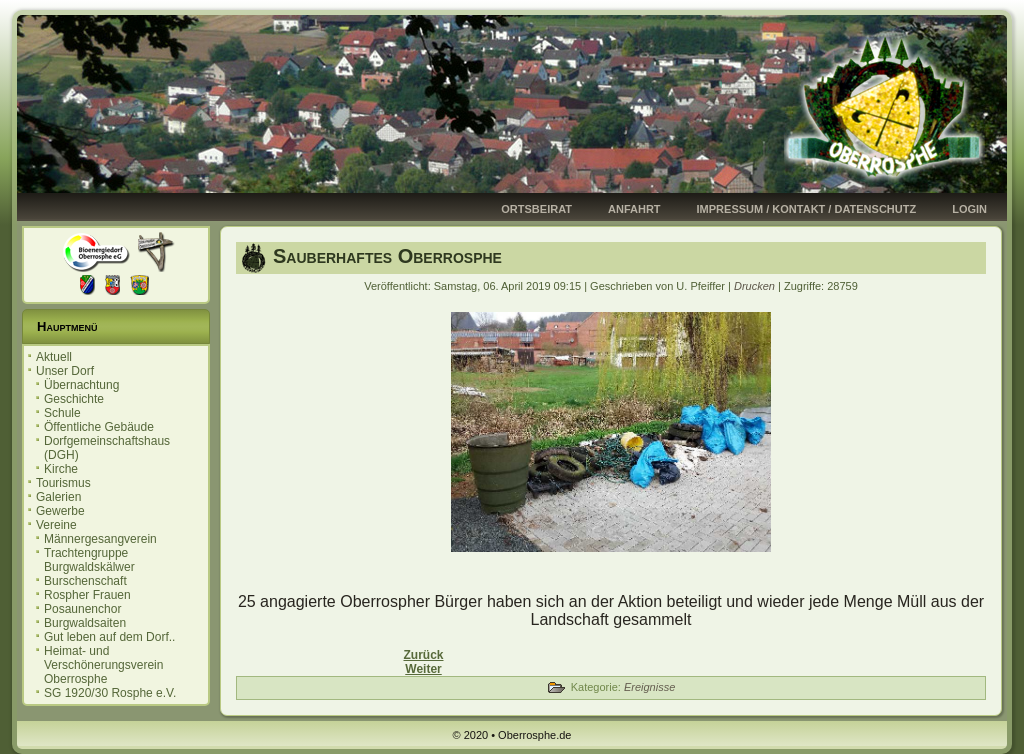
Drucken (756, 286)
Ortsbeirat (536, 209)
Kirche (61, 469)
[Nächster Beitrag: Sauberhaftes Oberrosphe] (423, 669)
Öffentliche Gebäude (99, 427)
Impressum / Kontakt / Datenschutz (807, 209)
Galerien (58, 497)
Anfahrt (634, 209)
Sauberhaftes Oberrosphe (387, 256)
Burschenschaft (85, 581)
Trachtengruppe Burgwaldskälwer (89, 560)
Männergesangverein (100, 539)
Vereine (56, 525)
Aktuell (54, 357)
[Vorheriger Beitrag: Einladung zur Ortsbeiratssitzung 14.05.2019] (423, 655)
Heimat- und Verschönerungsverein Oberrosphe (103, 665)
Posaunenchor (82, 609)
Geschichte (74, 399)
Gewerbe (60, 511)
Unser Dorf (65, 371)
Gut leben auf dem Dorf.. (109, 637)
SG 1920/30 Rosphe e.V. (110, 693)
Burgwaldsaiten (85, 623)
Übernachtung (81, 385)
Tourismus (63, 483)
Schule (62, 413)
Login (969, 209)
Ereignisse (649, 687)
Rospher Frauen (87, 595)
